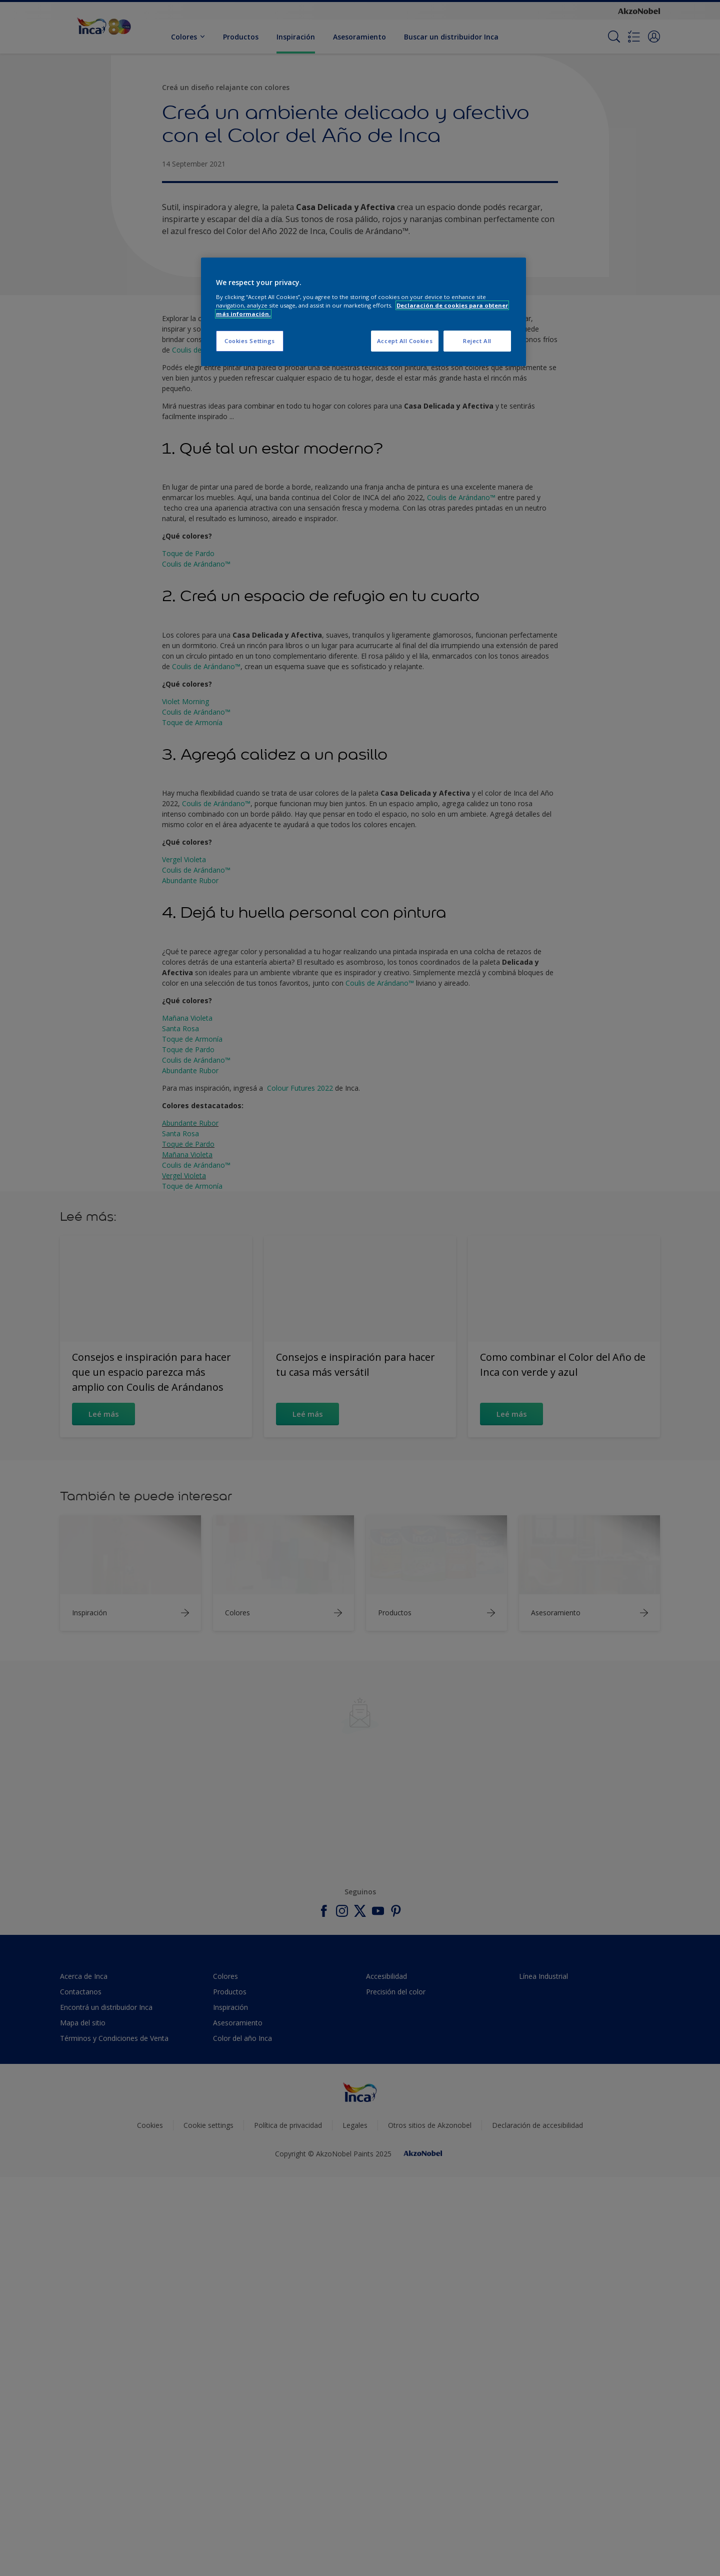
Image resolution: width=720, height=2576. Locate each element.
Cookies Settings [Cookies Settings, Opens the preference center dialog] (249, 341)
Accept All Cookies (404, 341)
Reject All (477, 341)
